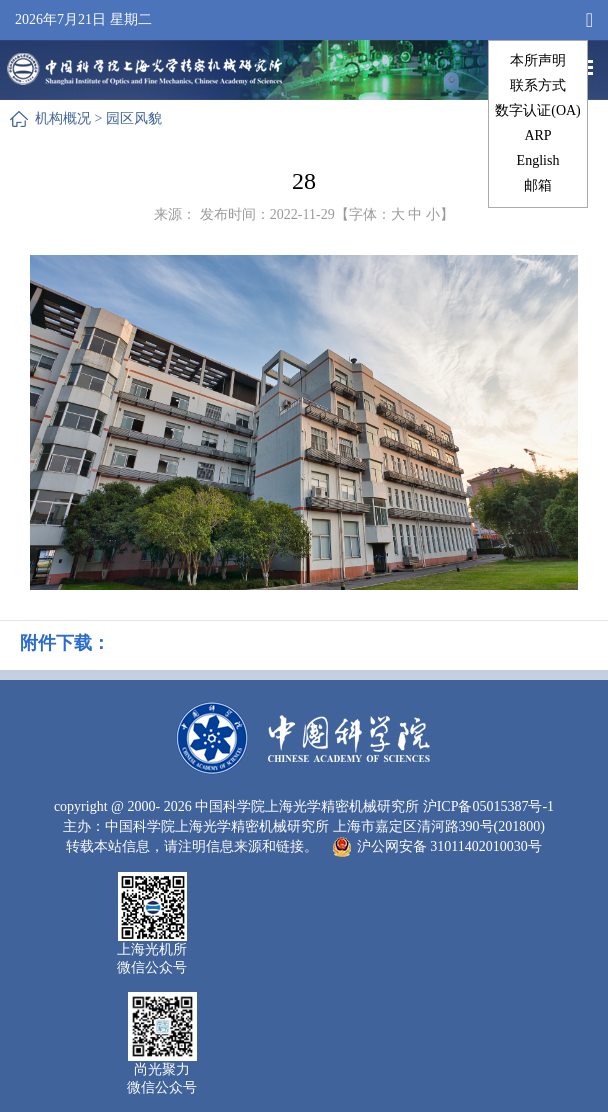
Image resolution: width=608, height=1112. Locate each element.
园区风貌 (134, 118)
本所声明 (538, 60)
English (538, 160)
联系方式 (538, 85)
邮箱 (538, 185)
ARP (537, 135)
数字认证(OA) (538, 110)
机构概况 (63, 118)
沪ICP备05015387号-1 (488, 806)
